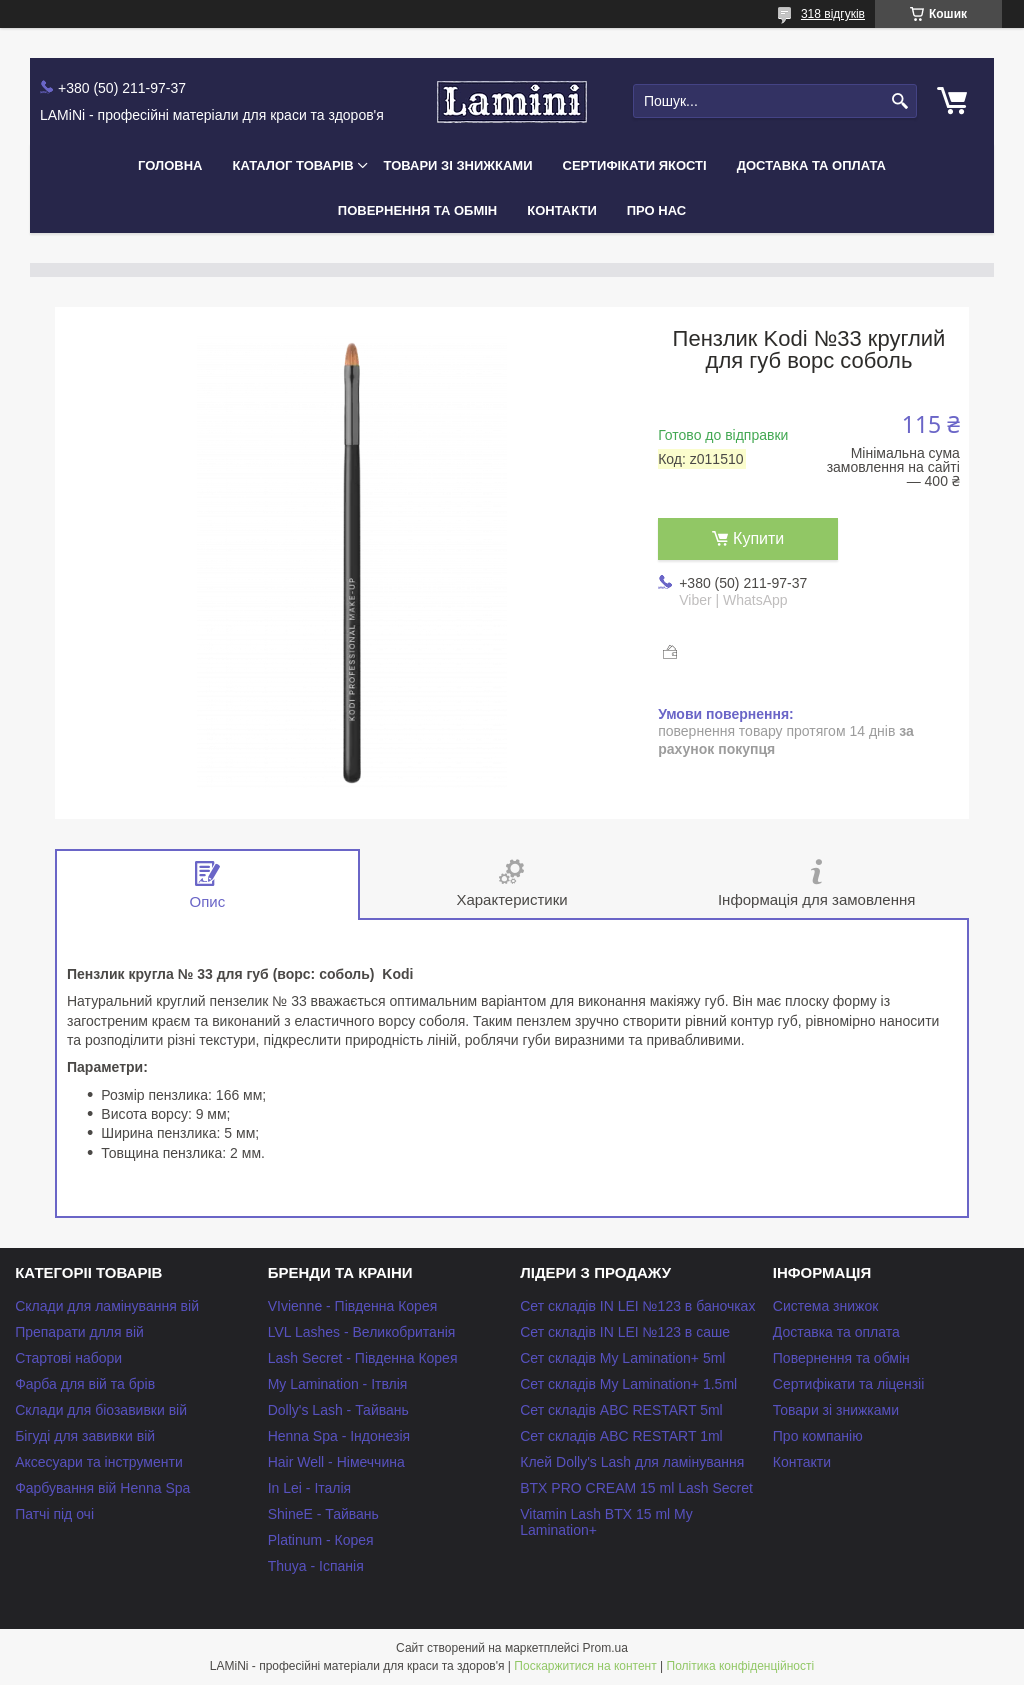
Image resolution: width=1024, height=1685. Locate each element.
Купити (758, 538)
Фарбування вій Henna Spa (102, 1488)
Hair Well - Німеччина (336, 1462)
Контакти (562, 210)
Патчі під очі (54, 1514)
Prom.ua (605, 1648)
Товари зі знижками (458, 165)
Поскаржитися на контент (585, 1666)
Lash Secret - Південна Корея (363, 1358)
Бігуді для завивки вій (85, 1436)
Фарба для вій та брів (85, 1384)
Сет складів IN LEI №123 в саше (625, 1332)
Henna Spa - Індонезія (339, 1436)
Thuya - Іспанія (316, 1566)
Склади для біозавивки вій (101, 1410)
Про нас (656, 210)
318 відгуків (833, 14)
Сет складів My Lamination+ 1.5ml (628, 1384)
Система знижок (826, 1306)
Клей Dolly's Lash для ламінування (632, 1462)
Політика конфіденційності (741, 1666)
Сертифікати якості (635, 165)
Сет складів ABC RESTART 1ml (621, 1436)
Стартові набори (68, 1358)
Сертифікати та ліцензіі (849, 1384)
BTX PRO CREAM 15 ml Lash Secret (636, 1488)
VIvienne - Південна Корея (353, 1306)
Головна (170, 165)
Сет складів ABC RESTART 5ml (621, 1410)
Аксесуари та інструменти (99, 1462)
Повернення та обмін (417, 210)
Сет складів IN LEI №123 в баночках (637, 1306)
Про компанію (818, 1436)
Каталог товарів (292, 165)
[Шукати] (899, 101)
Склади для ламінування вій (107, 1306)
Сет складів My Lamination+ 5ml (622, 1358)
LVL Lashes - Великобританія (362, 1332)
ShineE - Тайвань (323, 1514)
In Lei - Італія (309, 1488)
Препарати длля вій (79, 1332)
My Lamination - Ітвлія (338, 1384)
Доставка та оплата (811, 165)
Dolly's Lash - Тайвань (338, 1410)
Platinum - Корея (321, 1540)
